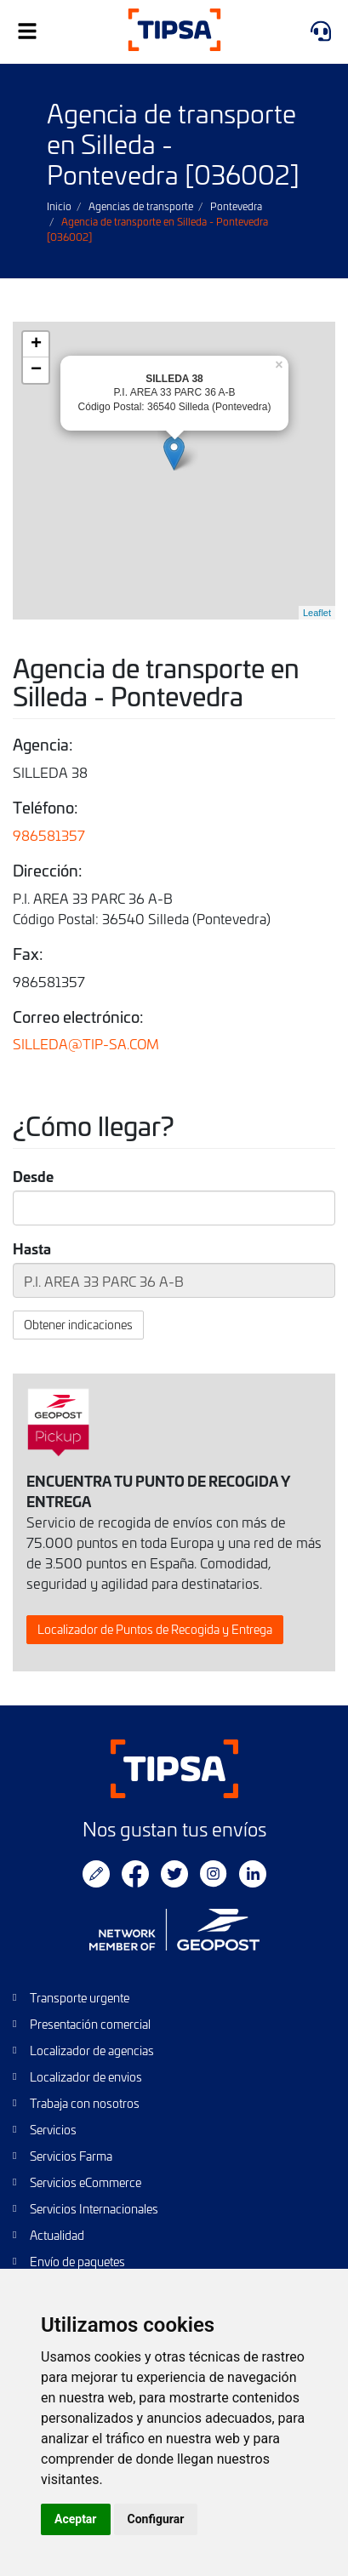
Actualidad (57, 2235)
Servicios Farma (71, 2156)
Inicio (59, 206)
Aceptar (75, 2519)
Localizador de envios (86, 2077)
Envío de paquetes (77, 2261)
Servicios (53, 2130)
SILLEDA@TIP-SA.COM (86, 1043)
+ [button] (36, 344)
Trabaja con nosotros (85, 2103)
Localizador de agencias (92, 2050)
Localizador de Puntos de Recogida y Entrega (154, 1629)
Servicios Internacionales (94, 2209)
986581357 (49, 834)
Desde (33, 1176)
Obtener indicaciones (78, 1325)
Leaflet (317, 613)
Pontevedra (236, 206)
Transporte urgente (79, 1998)
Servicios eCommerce (85, 2182)
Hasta (32, 1248)
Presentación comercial (90, 2024)
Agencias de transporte (140, 206)
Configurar (156, 2519)
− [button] (36, 370)
